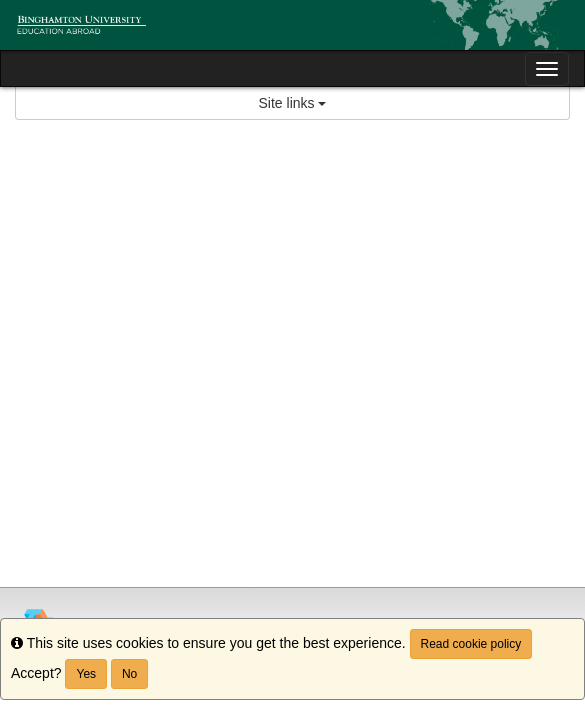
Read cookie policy (471, 644)
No (129, 674)
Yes (86, 674)
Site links (293, 103)
